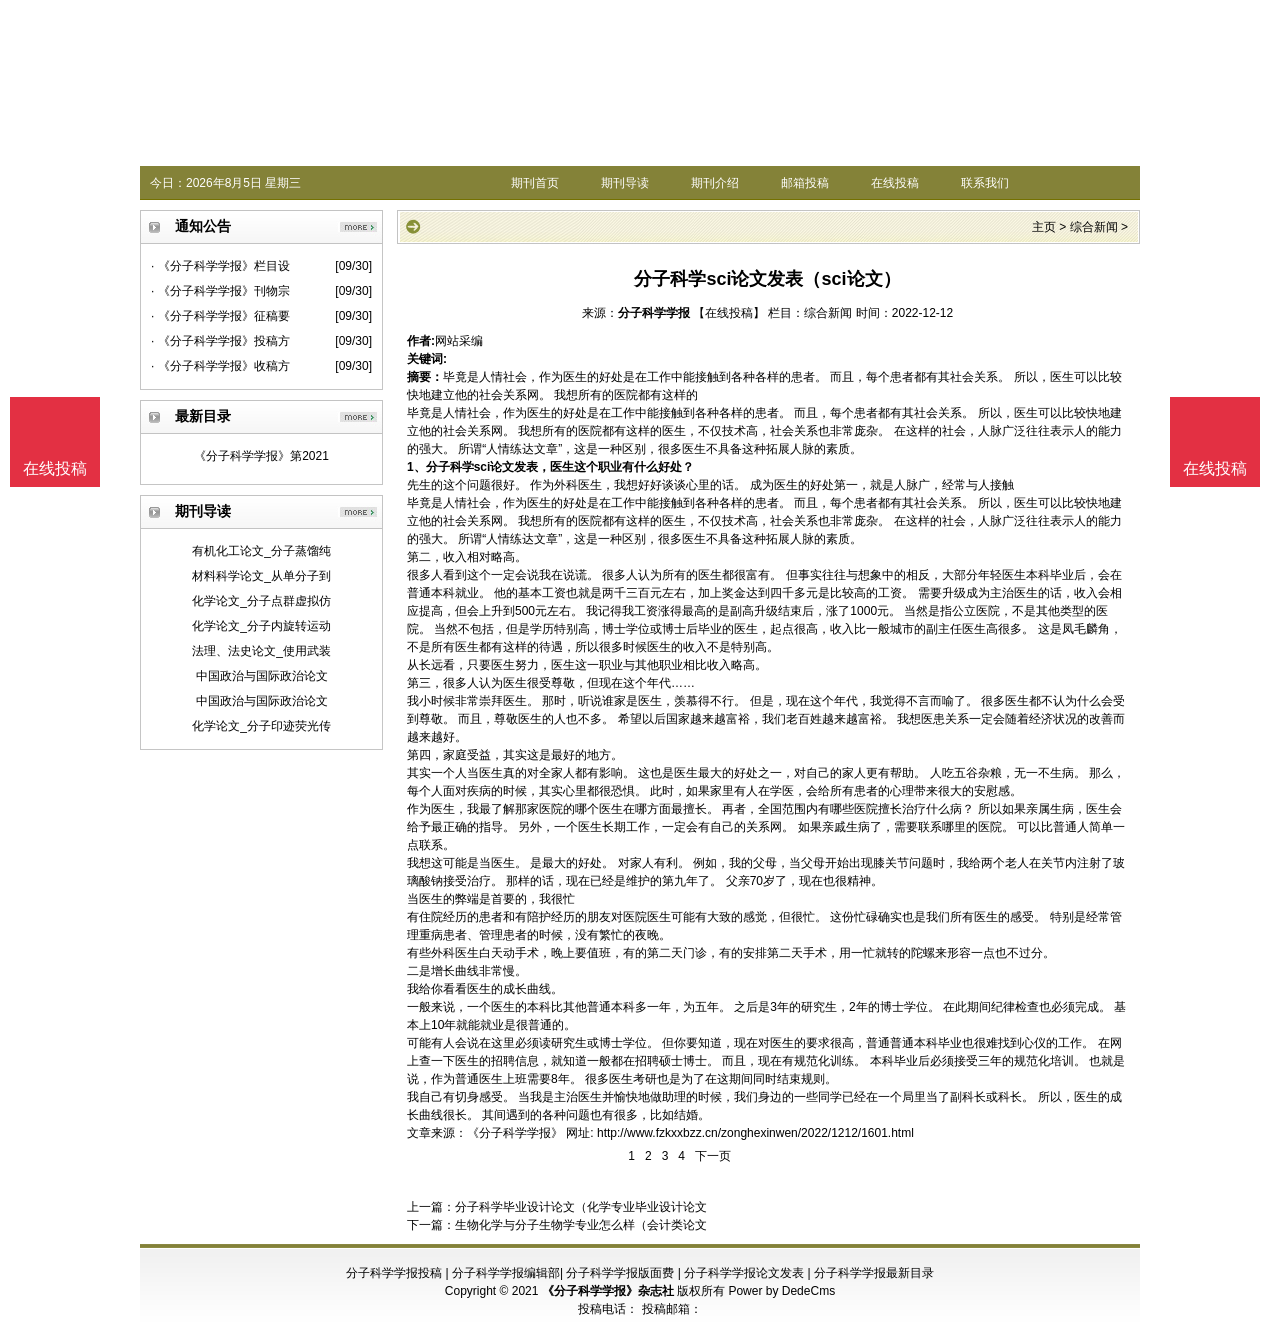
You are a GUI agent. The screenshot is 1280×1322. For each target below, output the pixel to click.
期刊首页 (535, 183)
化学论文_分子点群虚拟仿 (261, 601)
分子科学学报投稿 (394, 1273)
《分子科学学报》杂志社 (608, 1291)
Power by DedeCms (781, 1291)
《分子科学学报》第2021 (261, 456)
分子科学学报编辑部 (506, 1273)
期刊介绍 (715, 183)
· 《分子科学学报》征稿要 (220, 316)
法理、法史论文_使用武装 (261, 651)
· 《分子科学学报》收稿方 (220, 366)
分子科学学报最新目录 (874, 1273)
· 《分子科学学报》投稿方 (220, 341)
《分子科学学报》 (515, 1133)
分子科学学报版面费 (620, 1273)
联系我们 (985, 183)
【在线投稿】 (729, 313)
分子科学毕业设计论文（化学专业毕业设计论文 (581, 1207)
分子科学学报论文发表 (744, 1273)
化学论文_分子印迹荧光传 (261, 726)
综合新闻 (1094, 227)
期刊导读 (625, 183)
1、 (416, 467)
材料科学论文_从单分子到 (261, 576)
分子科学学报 (654, 313)
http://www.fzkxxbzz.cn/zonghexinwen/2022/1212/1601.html (755, 1133)
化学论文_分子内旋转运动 (261, 626)
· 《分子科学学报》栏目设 (220, 266)
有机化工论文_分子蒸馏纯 (261, 551)
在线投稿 (895, 183)
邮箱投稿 (805, 183)
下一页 (713, 1156)
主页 (1044, 227)
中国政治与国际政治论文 (262, 676)
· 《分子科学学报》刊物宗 (220, 291)
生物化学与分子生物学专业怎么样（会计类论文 (581, 1225)
